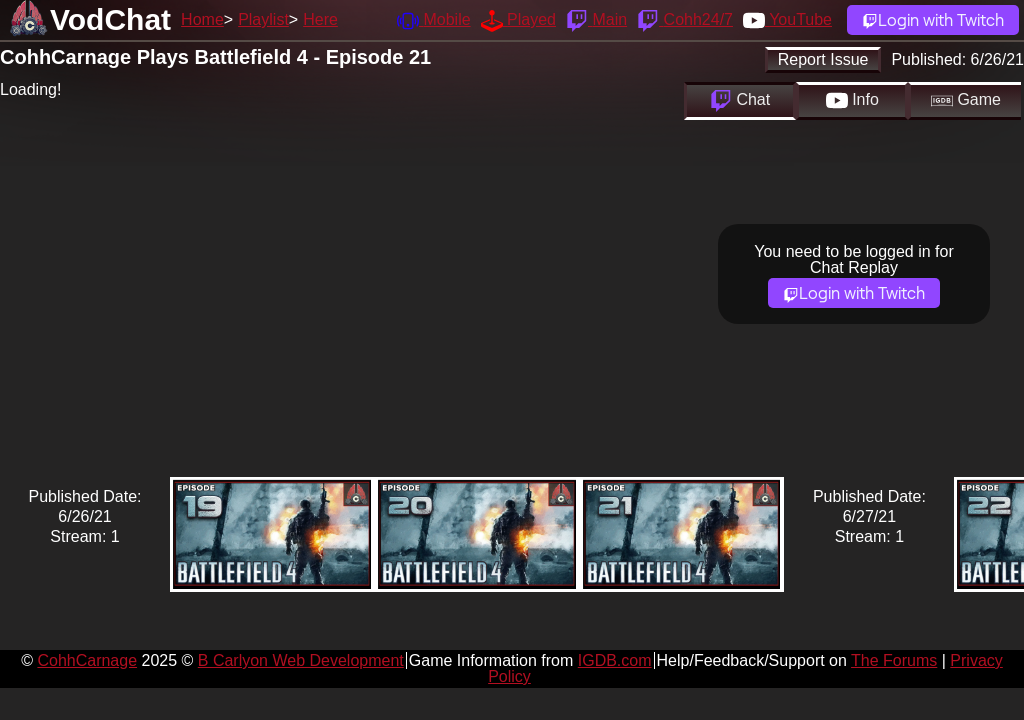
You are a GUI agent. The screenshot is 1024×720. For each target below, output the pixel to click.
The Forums (894, 660)
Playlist (263, 19)
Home (202, 19)
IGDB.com (615, 660)
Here (320, 19)
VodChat (110, 19)
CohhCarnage (87, 660)
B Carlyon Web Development (301, 660)
